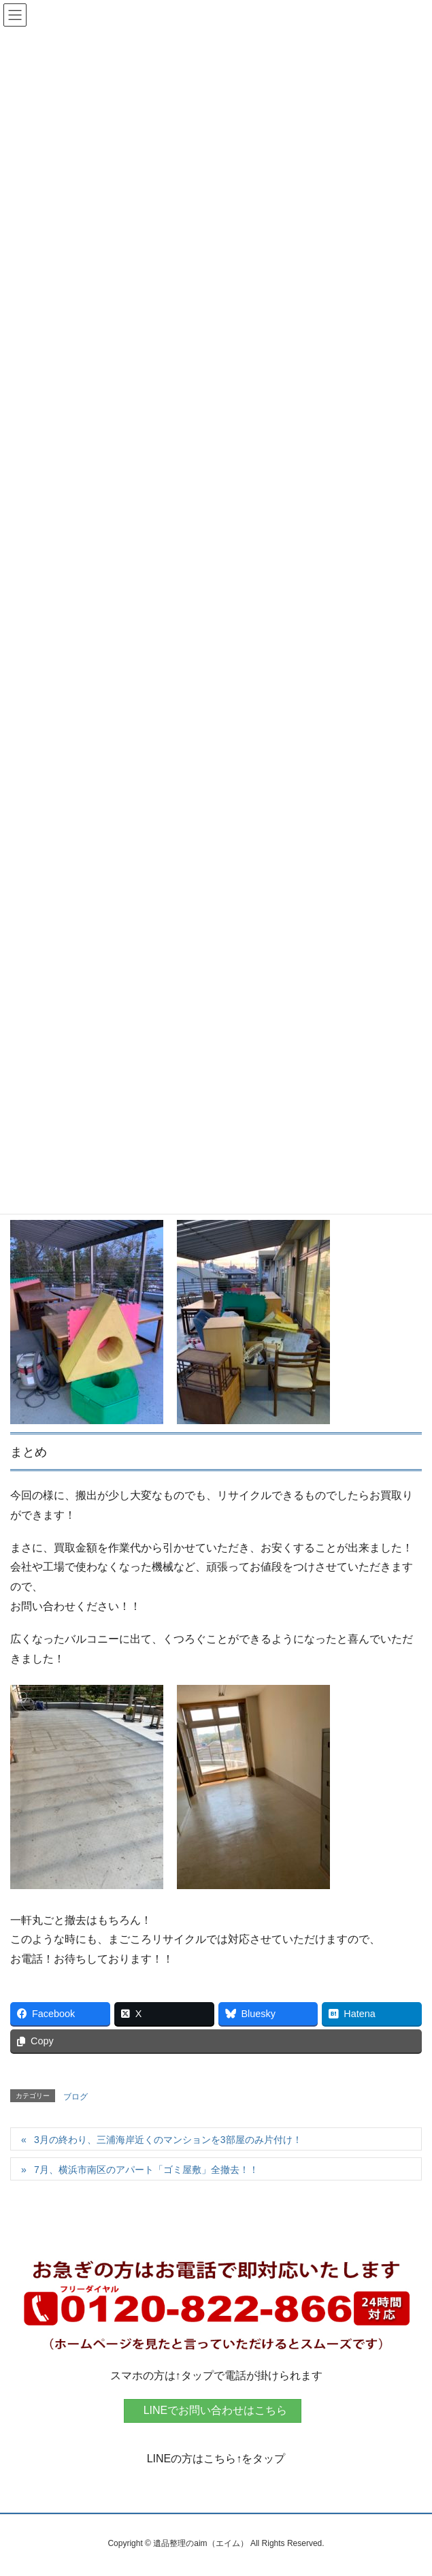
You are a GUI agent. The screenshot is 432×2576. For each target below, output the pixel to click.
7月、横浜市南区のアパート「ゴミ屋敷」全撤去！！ (146, 2169)
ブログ (75, 2097)
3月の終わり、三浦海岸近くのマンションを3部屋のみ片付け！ (168, 2139)
